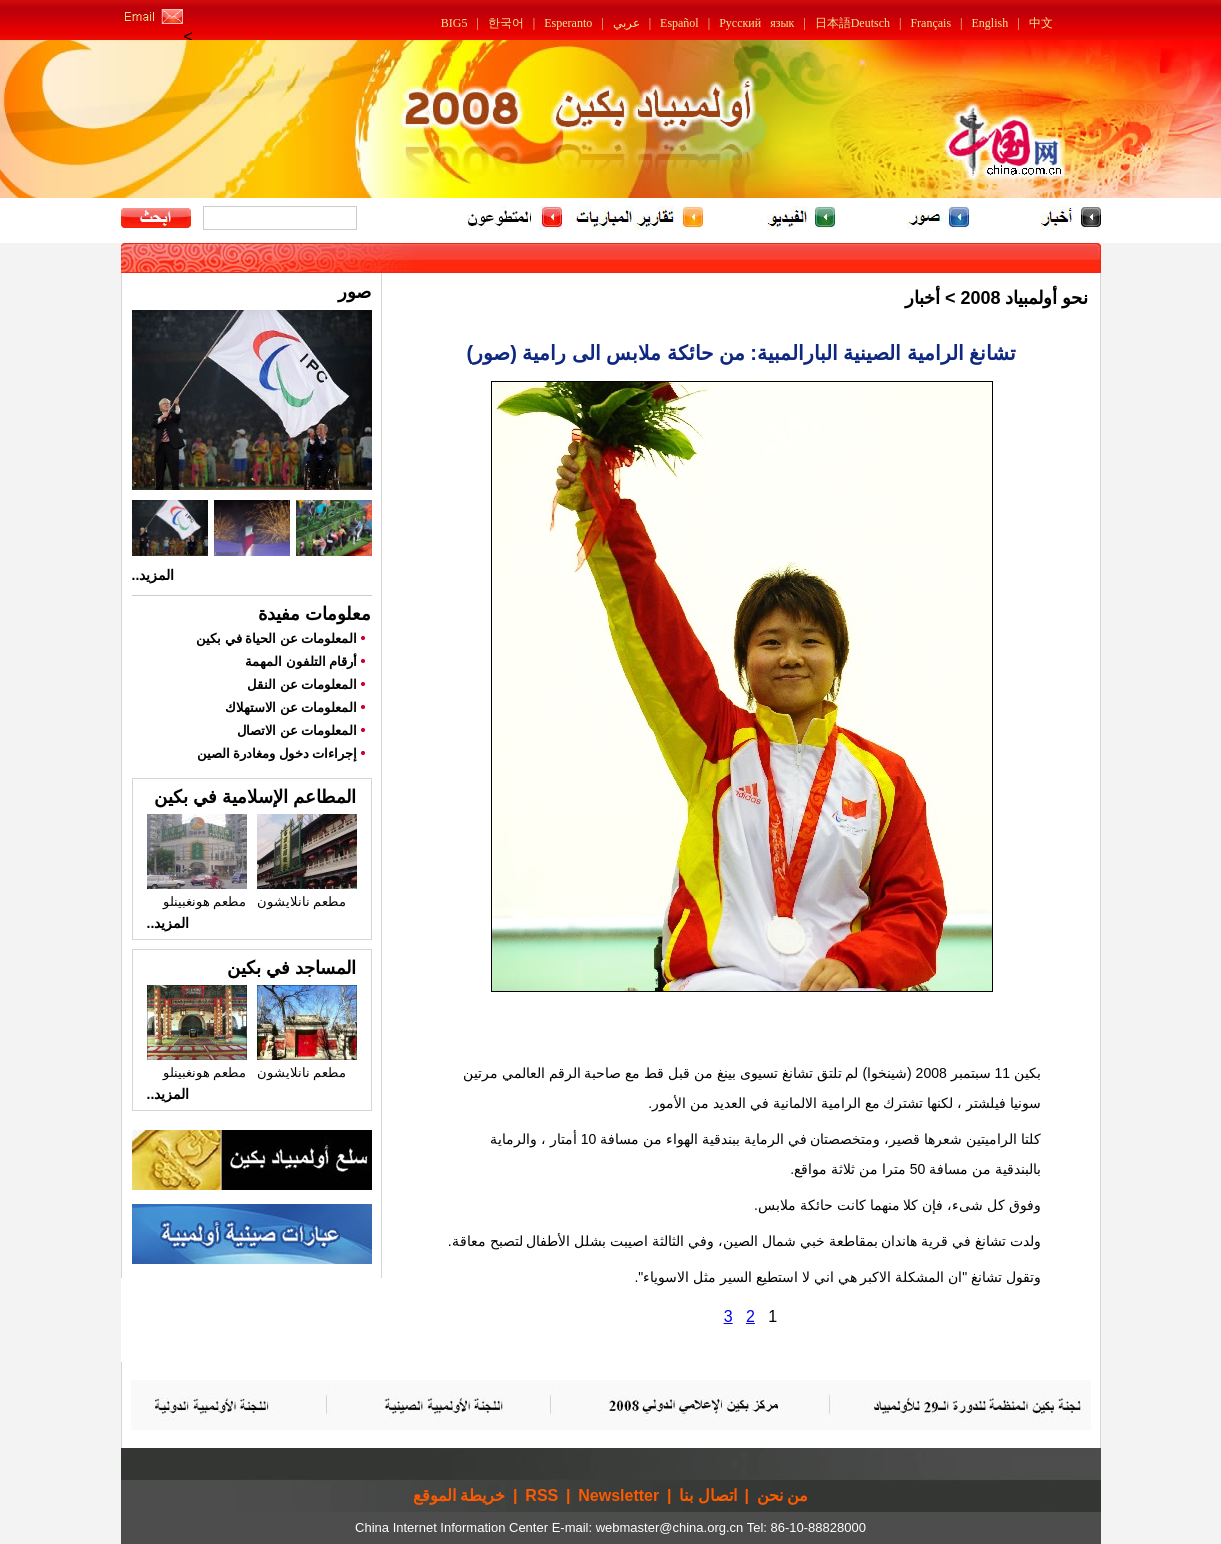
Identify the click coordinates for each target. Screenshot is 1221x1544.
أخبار (922, 298)
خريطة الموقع (459, 1495)
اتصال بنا (707, 1495)
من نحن (782, 1495)
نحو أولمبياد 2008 (1024, 298)
